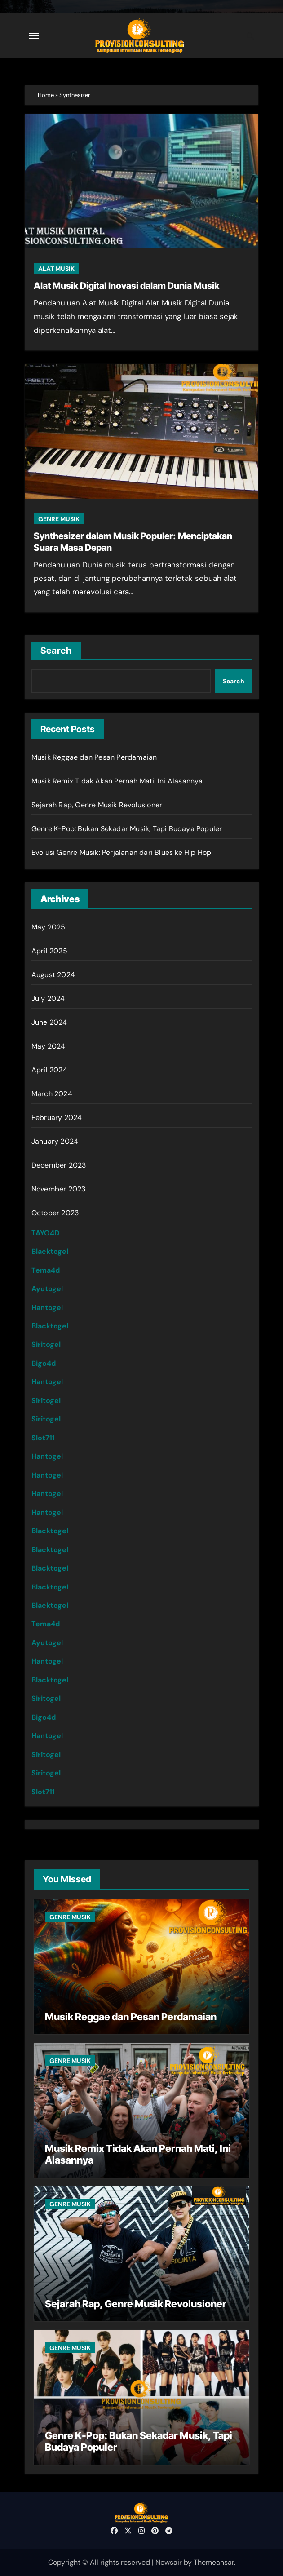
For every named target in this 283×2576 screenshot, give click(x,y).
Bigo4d (43, 1363)
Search (56, 650)
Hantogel (47, 1307)
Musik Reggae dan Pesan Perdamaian (94, 757)
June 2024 (49, 1022)
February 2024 (56, 1117)
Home (46, 95)
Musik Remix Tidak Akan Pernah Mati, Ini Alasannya (117, 781)
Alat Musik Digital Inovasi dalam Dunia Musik (126, 285)
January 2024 (54, 1141)
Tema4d (45, 1270)
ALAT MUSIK (56, 269)
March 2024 (51, 1093)
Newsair (168, 2562)
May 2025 (48, 927)
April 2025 (49, 951)
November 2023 (58, 1189)
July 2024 (48, 998)
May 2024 (48, 1046)
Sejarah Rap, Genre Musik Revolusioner (96, 805)
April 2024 (49, 1070)
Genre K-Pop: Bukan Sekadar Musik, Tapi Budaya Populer (126, 828)
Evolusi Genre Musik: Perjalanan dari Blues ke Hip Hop (121, 852)
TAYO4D (45, 1233)
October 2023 (55, 1212)
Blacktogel (49, 1251)
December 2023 (58, 1165)
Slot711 (43, 1438)
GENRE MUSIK (59, 519)
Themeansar (214, 2562)
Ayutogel (47, 1288)
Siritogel (46, 1344)
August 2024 (53, 974)
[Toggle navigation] (34, 36)
